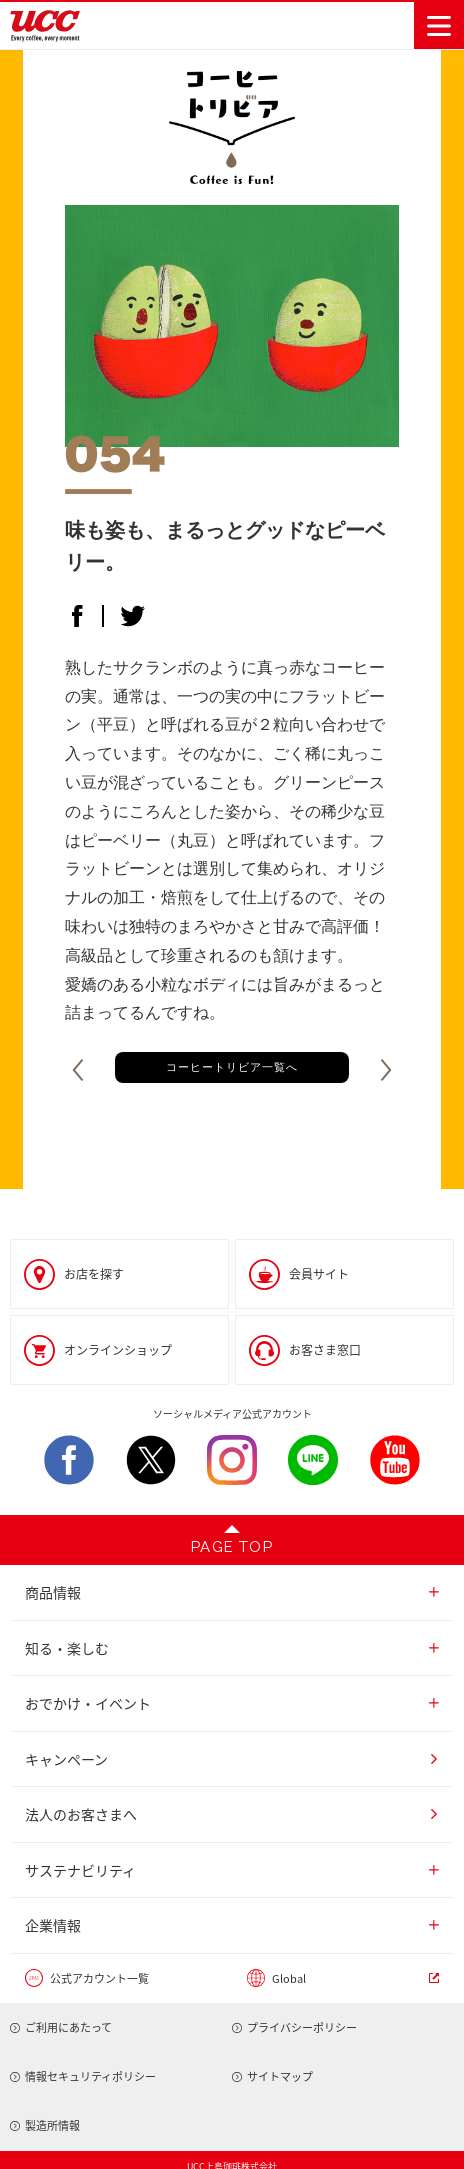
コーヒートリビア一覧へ (232, 1067)
